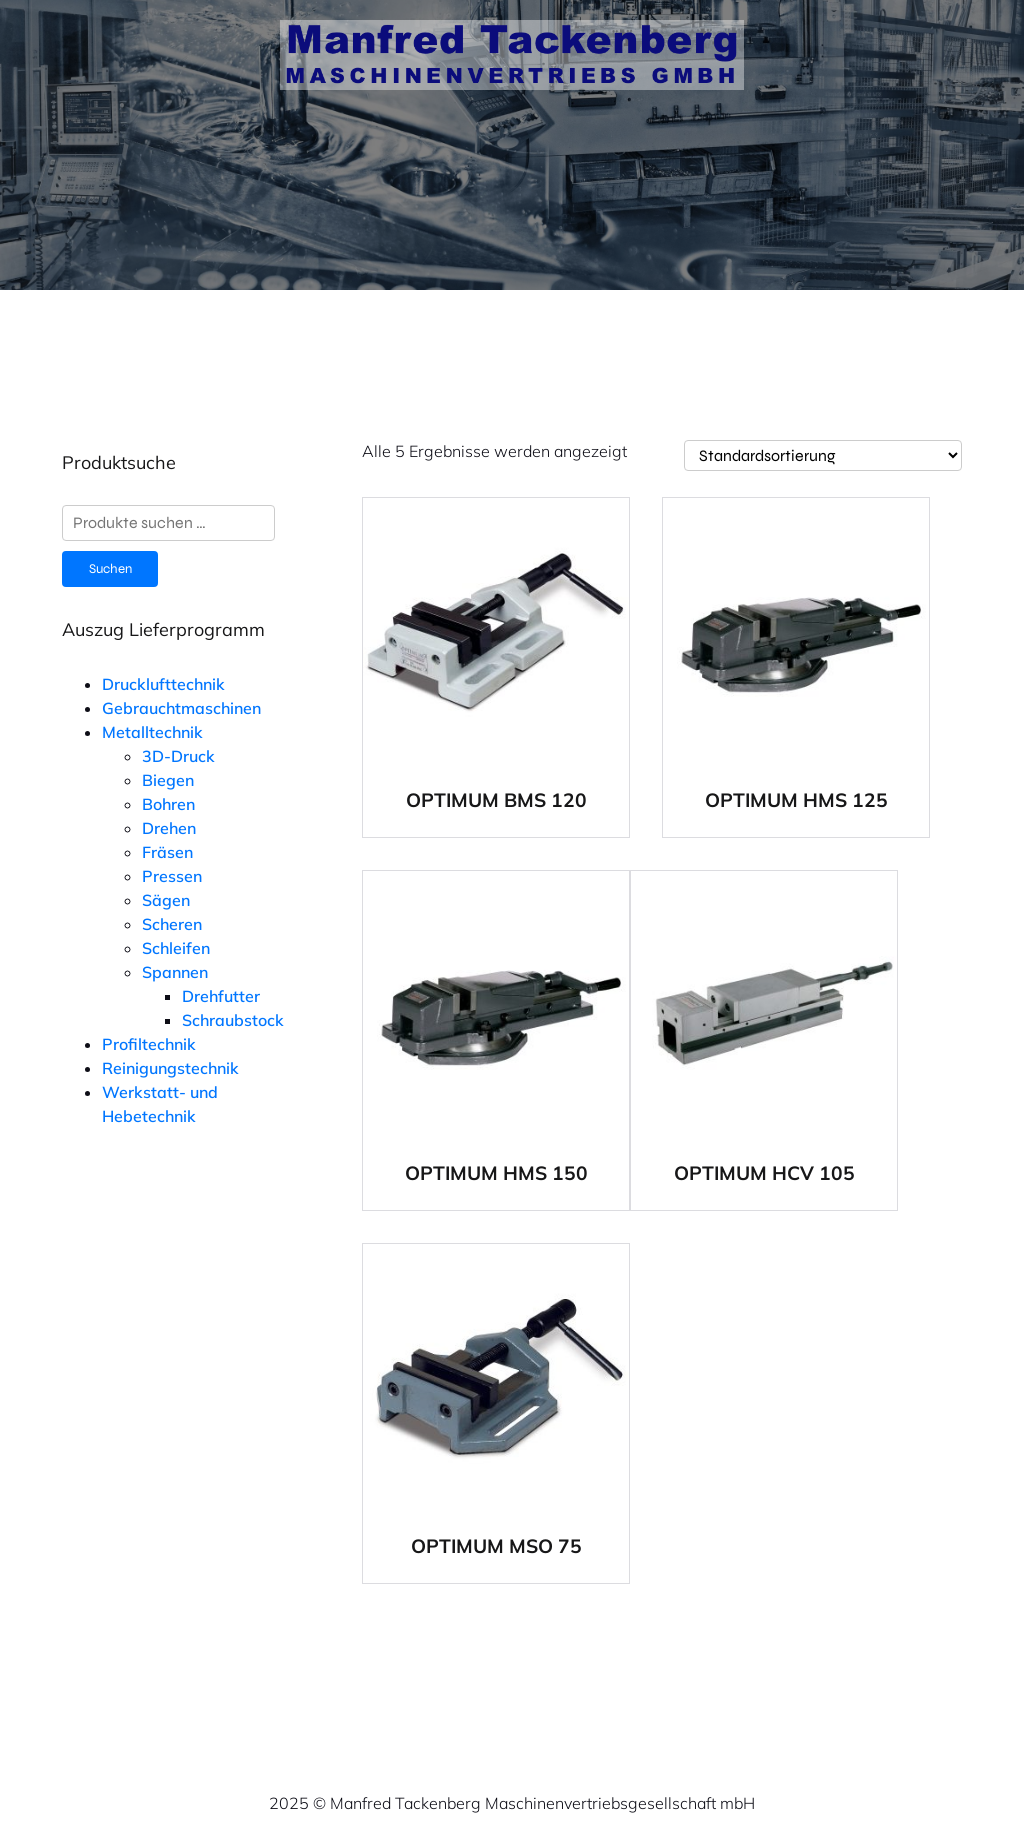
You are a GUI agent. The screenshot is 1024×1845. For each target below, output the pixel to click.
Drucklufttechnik (163, 684)
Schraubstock (233, 1020)
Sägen (166, 900)
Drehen (169, 828)
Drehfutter (221, 996)
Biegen (168, 780)
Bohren (168, 804)
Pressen (172, 876)
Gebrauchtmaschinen (181, 708)
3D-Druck (178, 756)
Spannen (175, 972)
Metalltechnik (152, 732)
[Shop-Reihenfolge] (823, 455)
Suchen (110, 569)
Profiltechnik (149, 1044)
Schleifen (176, 948)
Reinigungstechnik (170, 1068)
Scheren (172, 924)
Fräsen (167, 852)
